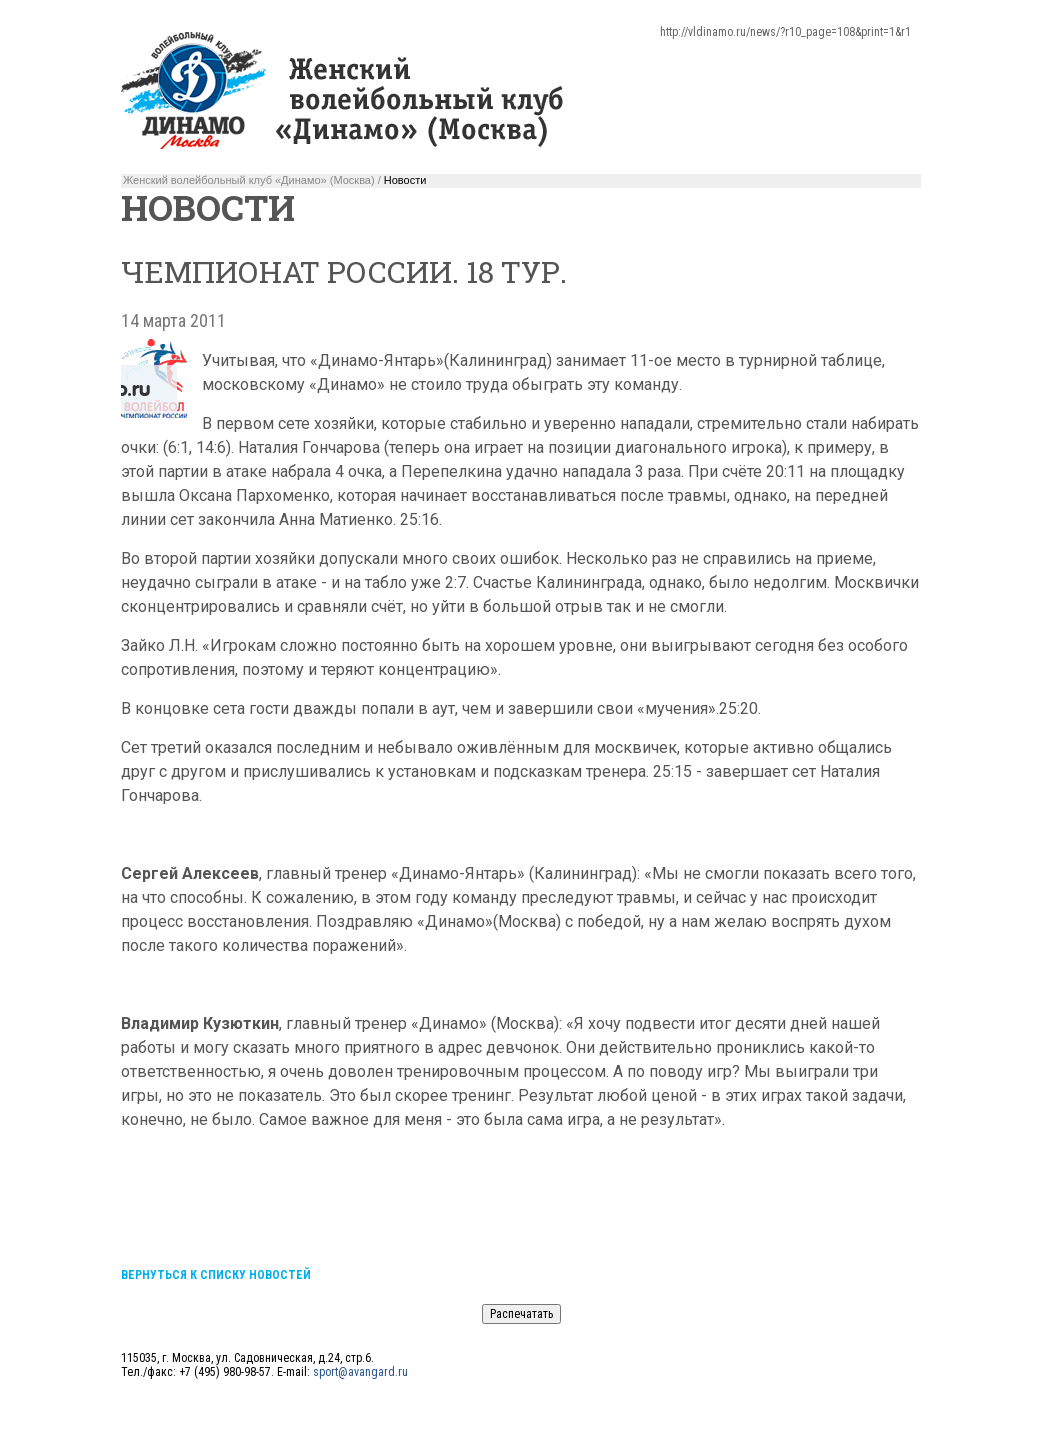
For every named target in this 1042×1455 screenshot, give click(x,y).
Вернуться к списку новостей (216, 1275)
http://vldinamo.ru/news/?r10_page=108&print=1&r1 (785, 32)
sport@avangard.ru (360, 1372)
